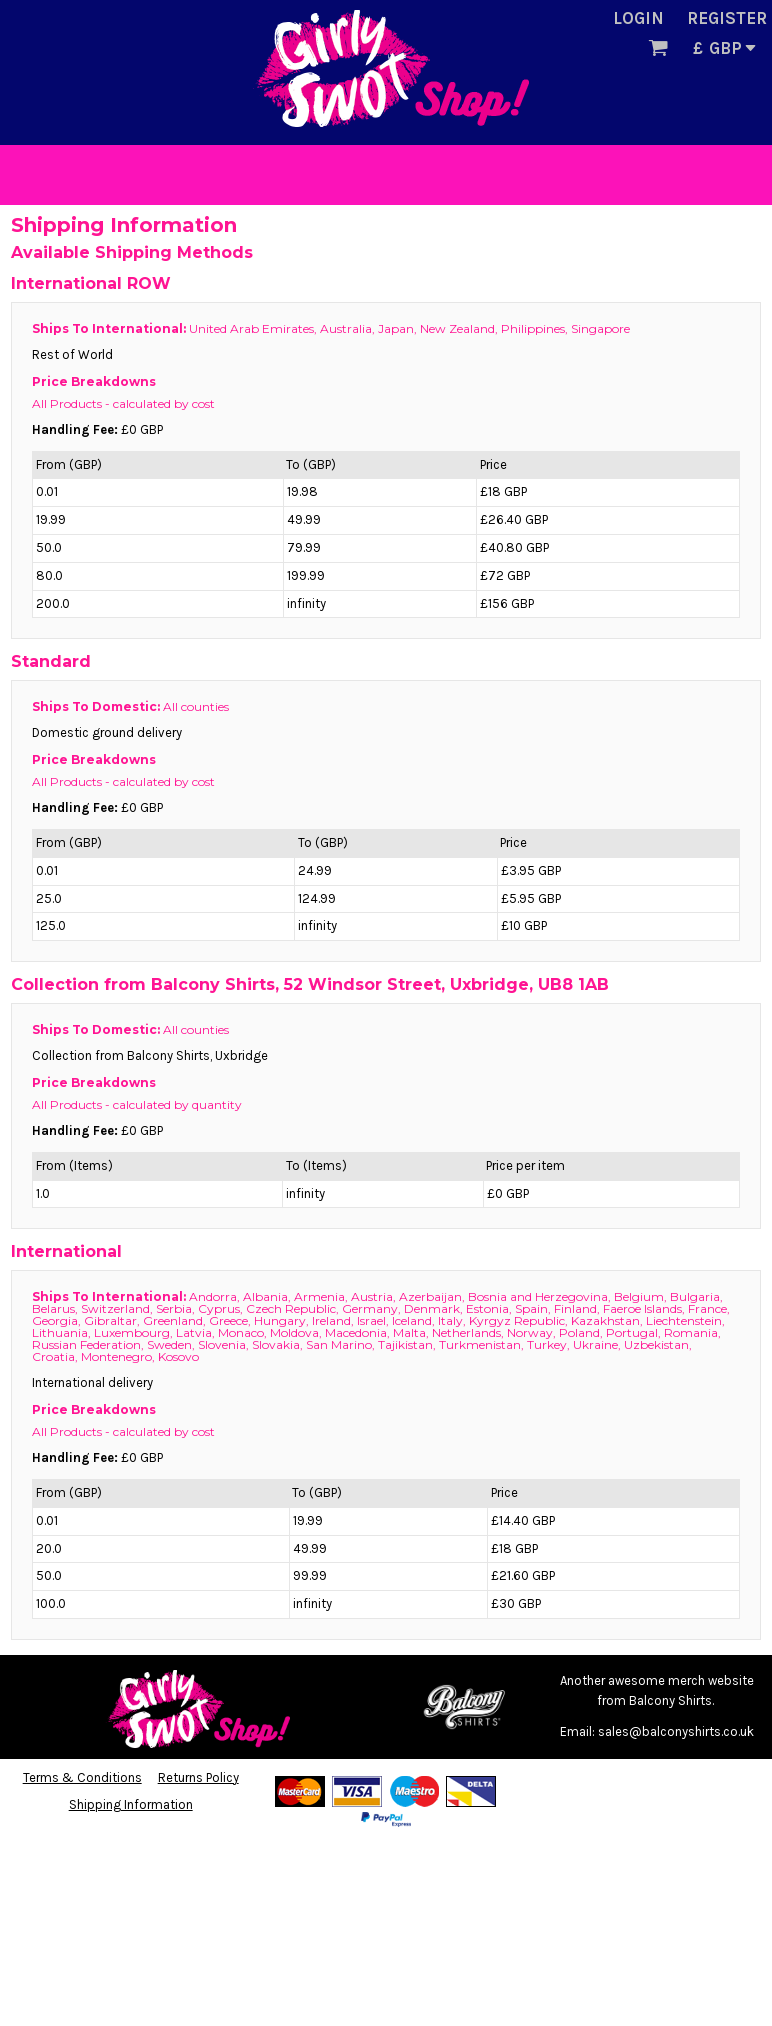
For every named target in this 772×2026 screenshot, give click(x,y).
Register (727, 18)
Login (638, 18)
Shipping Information (131, 1804)
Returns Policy (198, 1777)
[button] (658, 47)
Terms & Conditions (82, 1777)
